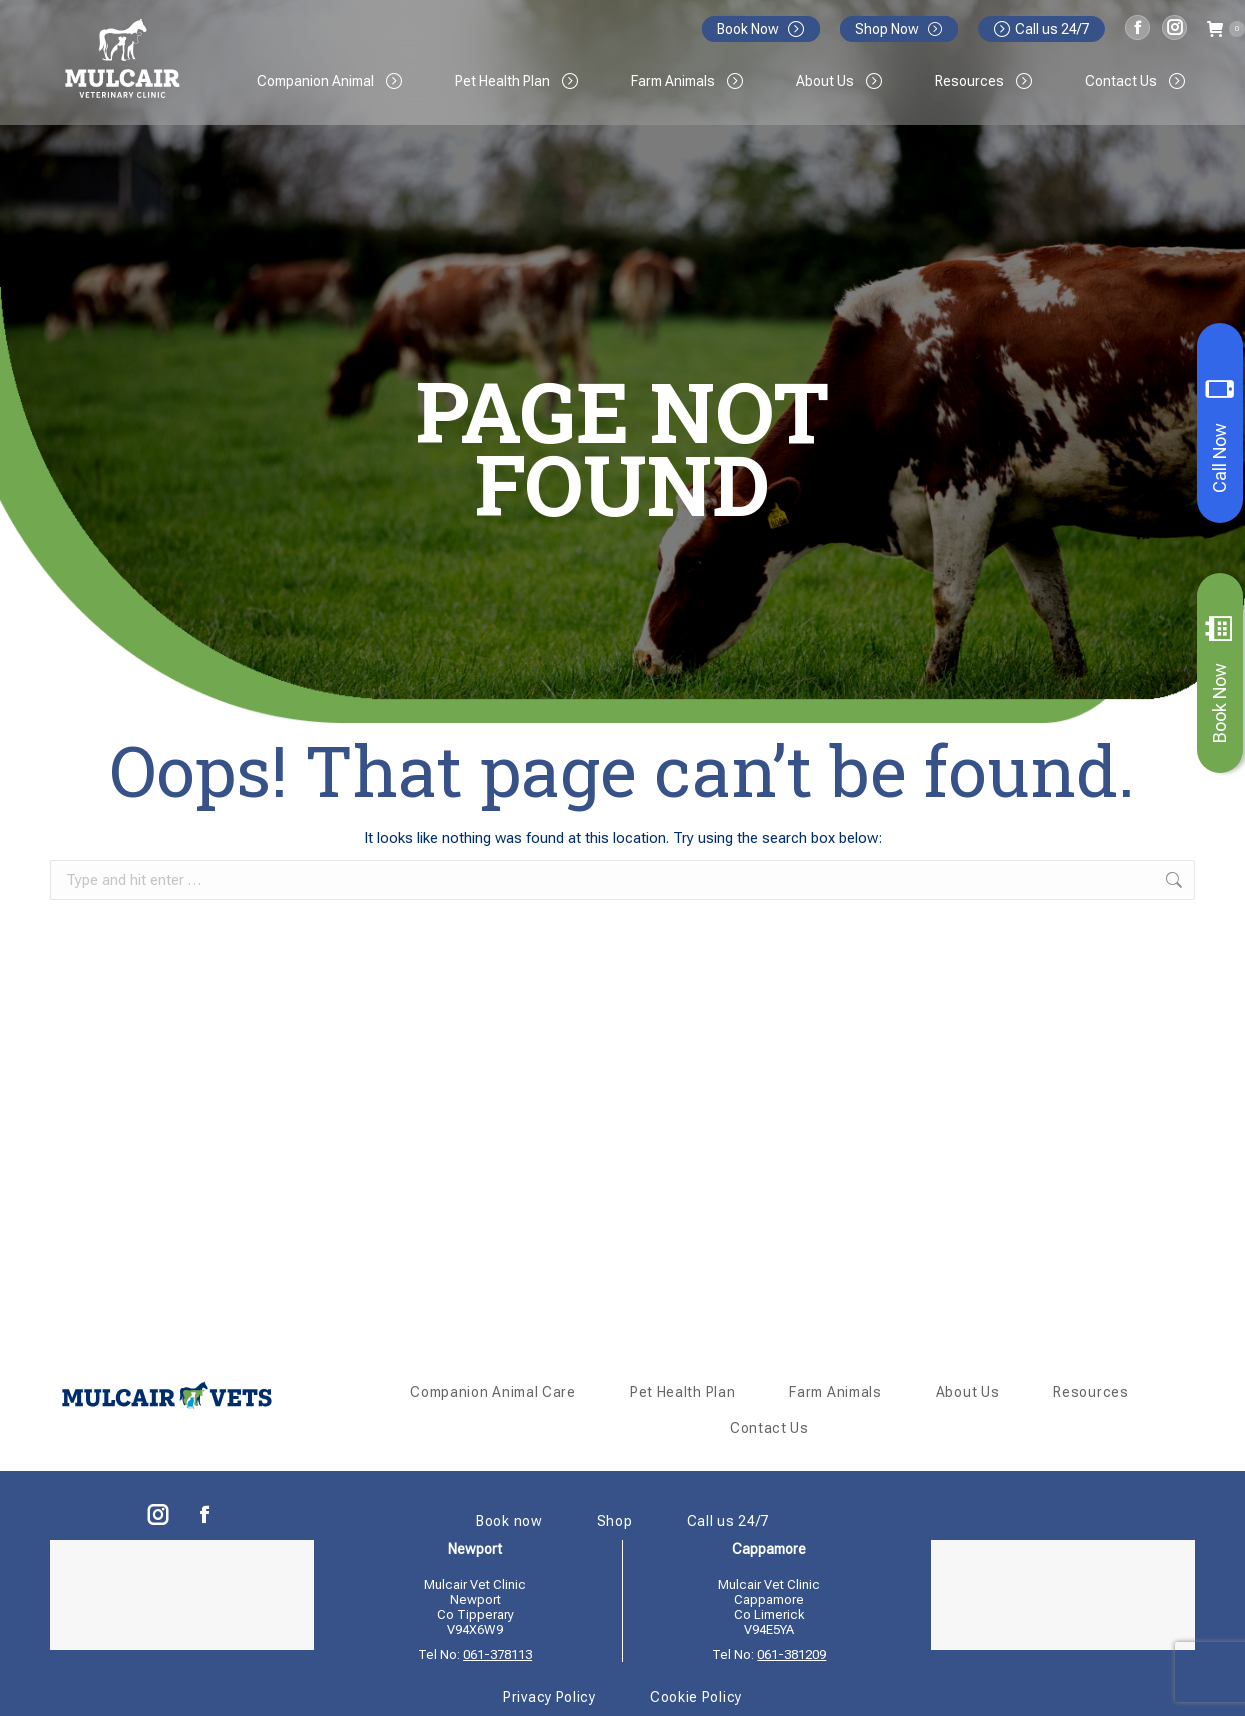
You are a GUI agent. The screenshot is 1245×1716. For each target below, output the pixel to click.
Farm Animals (835, 1392)
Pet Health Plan (683, 1392)
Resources (1090, 1392)
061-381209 (791, 1654)
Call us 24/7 (1041, 29)
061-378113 (497, 1654)
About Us (968, 1392)
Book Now (1220, 679)
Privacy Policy (549, 1697)
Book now (509, 1521)
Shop (615, 1521)
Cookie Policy (696, 1697)
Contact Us (769, 1428)
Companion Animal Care (493, 1392)
